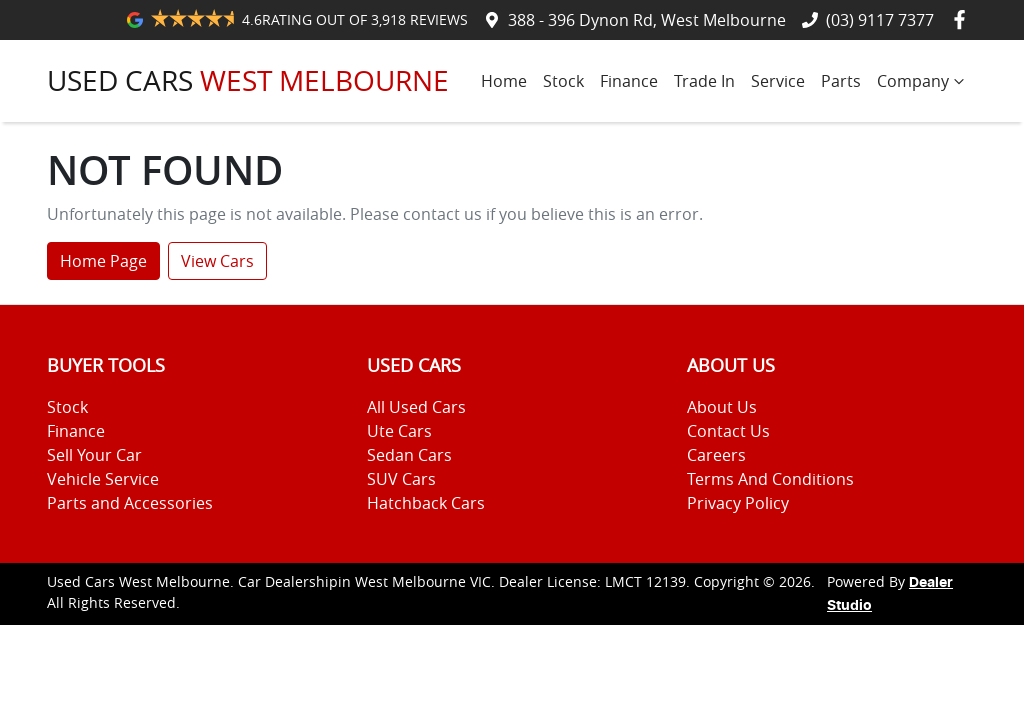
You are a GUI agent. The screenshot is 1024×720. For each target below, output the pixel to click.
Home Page (103, 261)
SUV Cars (401, 479)
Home (504, 81)
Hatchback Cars (426, 503)
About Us (722, 407)
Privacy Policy (738, 503)
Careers (716, 455)
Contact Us (728, 431)
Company (923, 81)
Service (778, 81)
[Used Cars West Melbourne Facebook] (963, 19)
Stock (563, 81)
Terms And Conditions (770, 479)
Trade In (704, 81)
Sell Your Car (94, 455)
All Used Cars (416, 407)
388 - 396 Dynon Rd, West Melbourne (647, 20)
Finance (629, 81)
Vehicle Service (103, 479)
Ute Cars (399, 431)
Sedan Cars (409, 455)
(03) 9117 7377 (880, 20)
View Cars (217, 261)
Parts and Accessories (130, 503)
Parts (841, 81)
